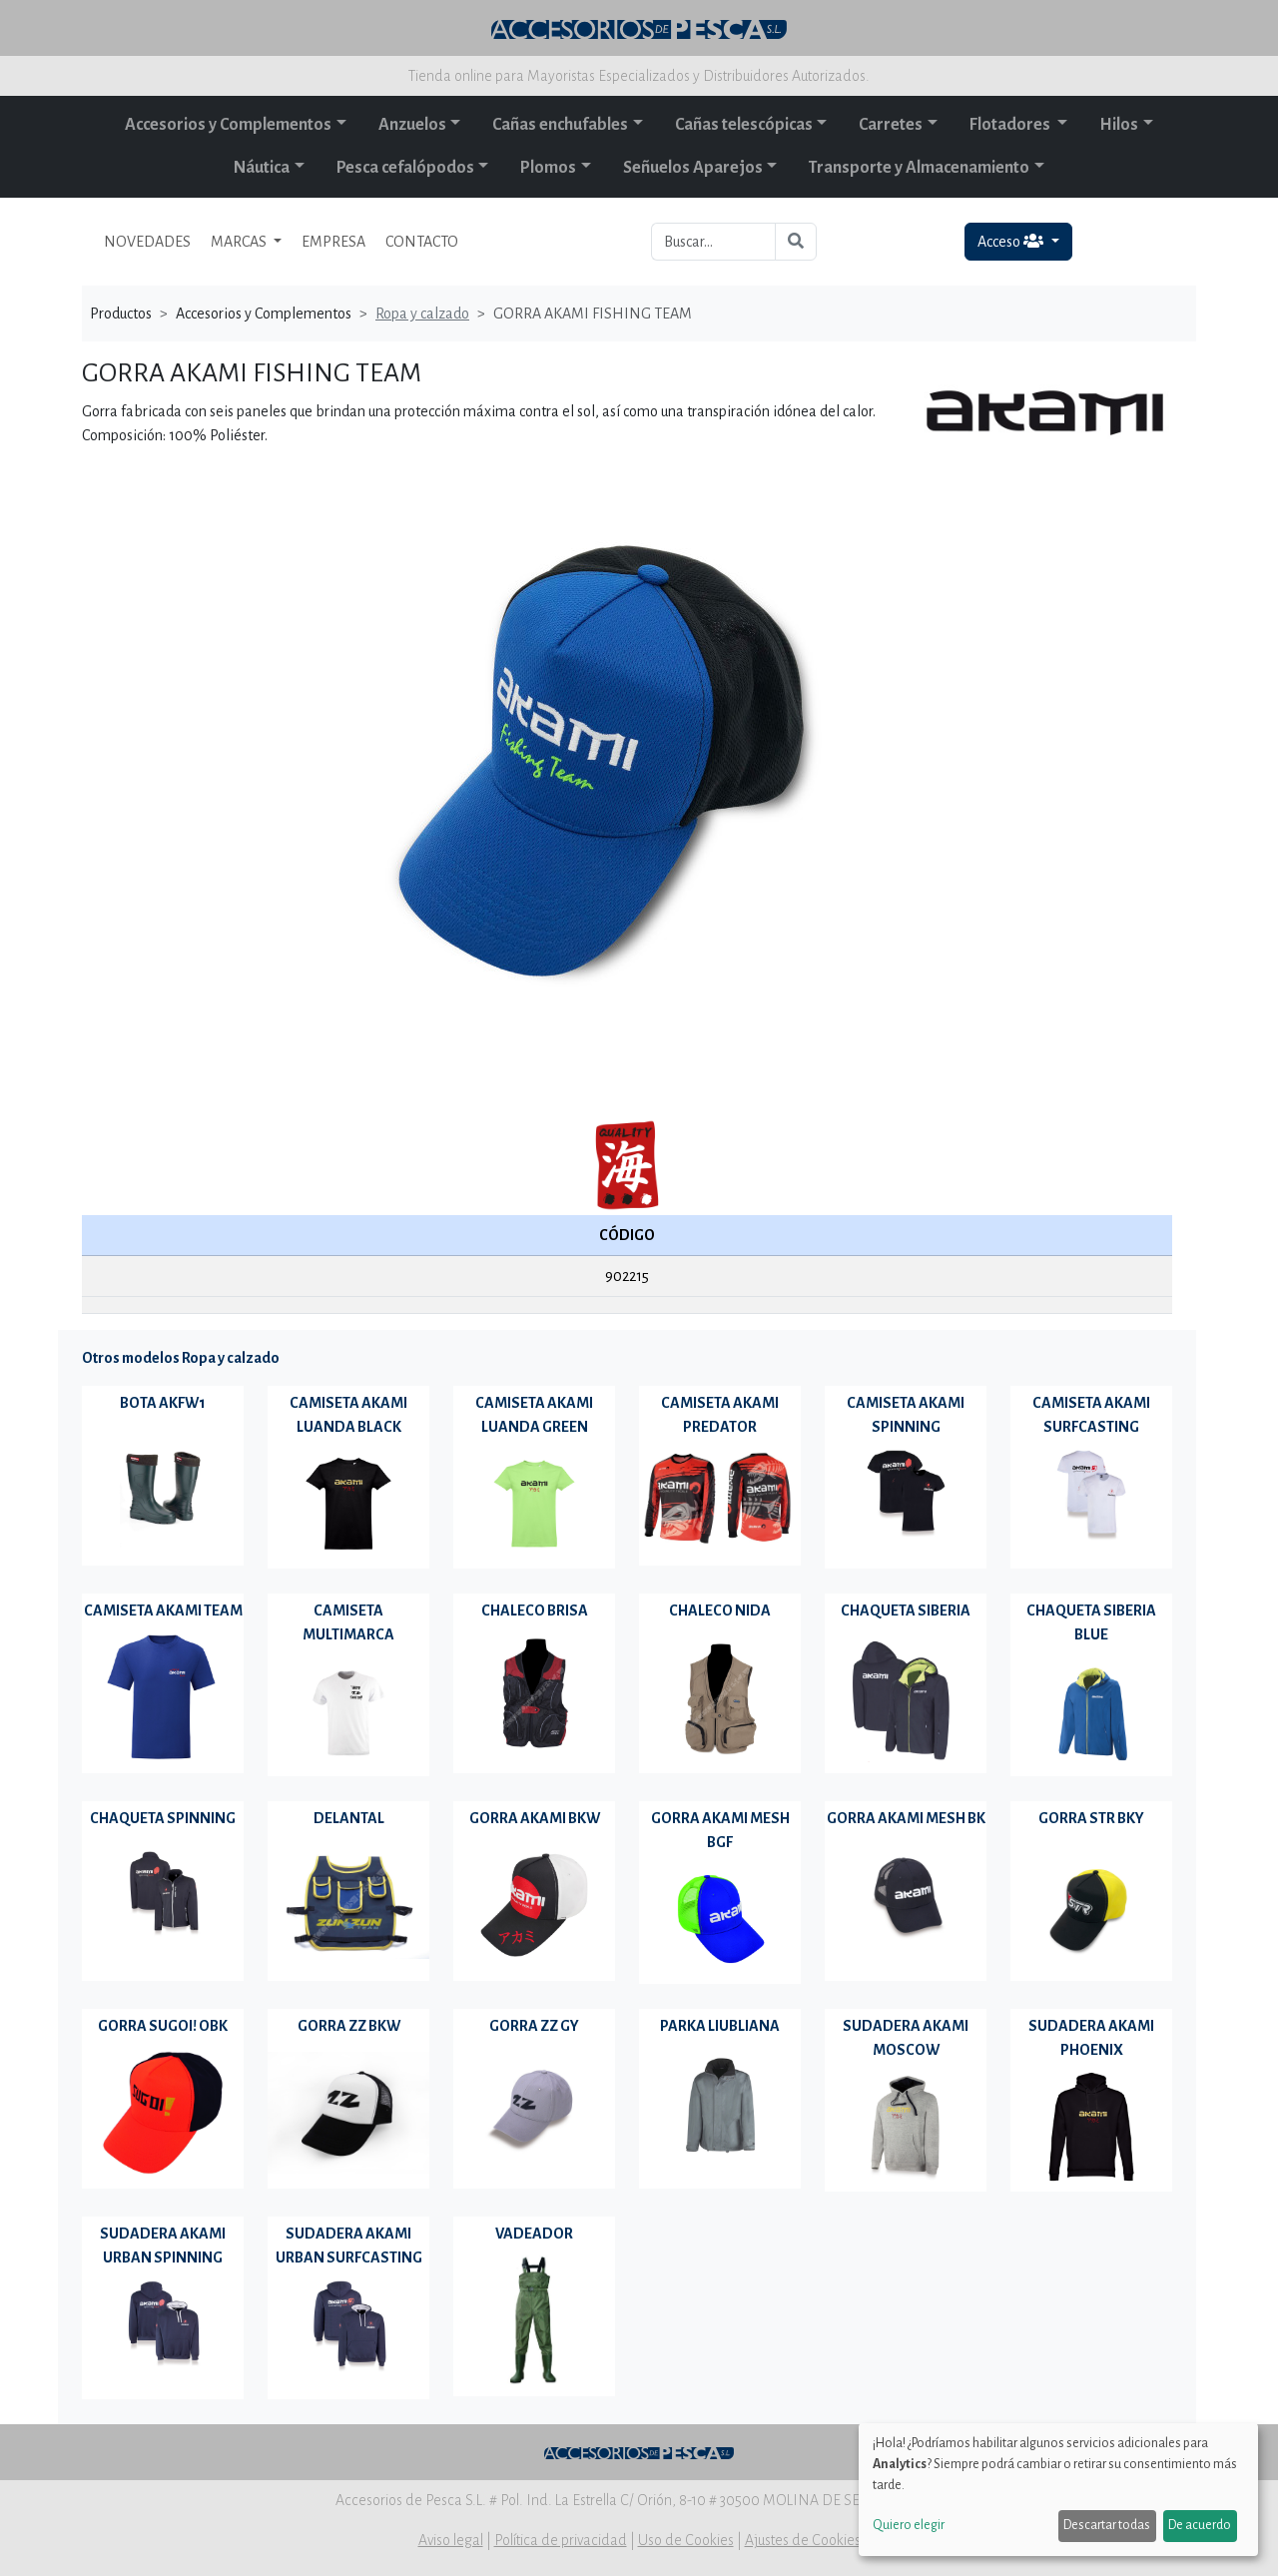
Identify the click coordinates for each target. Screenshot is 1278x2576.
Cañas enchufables (560, 125)
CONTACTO (421, 242)
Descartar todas (1106, 2525)
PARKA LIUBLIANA (720, 2026)
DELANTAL (349, 1818)
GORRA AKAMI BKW (534, 1818)
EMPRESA (333, 242)
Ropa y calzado (422, 314)
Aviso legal (450, 2540)
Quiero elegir (909, 2525)
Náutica (262, 168)
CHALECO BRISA (534, 1610)
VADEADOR (534, 2234)
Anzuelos (412, 125)
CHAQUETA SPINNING (163, 1818)
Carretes (891, 125)
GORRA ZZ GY (534, 2026)
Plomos (548, 168)
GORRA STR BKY (1091, 1818)
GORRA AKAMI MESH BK (906, 1818)
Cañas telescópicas (744, 125)
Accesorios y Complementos (228, 125)
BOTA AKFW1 (163, 1403)
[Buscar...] (713, 242)
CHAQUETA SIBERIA (905, 1610)
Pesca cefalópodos (405, 168)
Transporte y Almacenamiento (919, 168)
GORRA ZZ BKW (349, 2026)
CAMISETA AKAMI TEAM (163, 1610)
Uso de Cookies (686, 2540)
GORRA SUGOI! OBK (163, 2026)
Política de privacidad (560, 2540)
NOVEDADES (147, 242)
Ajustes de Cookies (803, 2540)
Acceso (1011, 241)
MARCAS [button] (240, 242)
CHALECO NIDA (720, 1610)
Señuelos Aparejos (693, 168)
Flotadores (1011, 125)
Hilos (1118, 125)
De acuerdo (1199, 2525)
